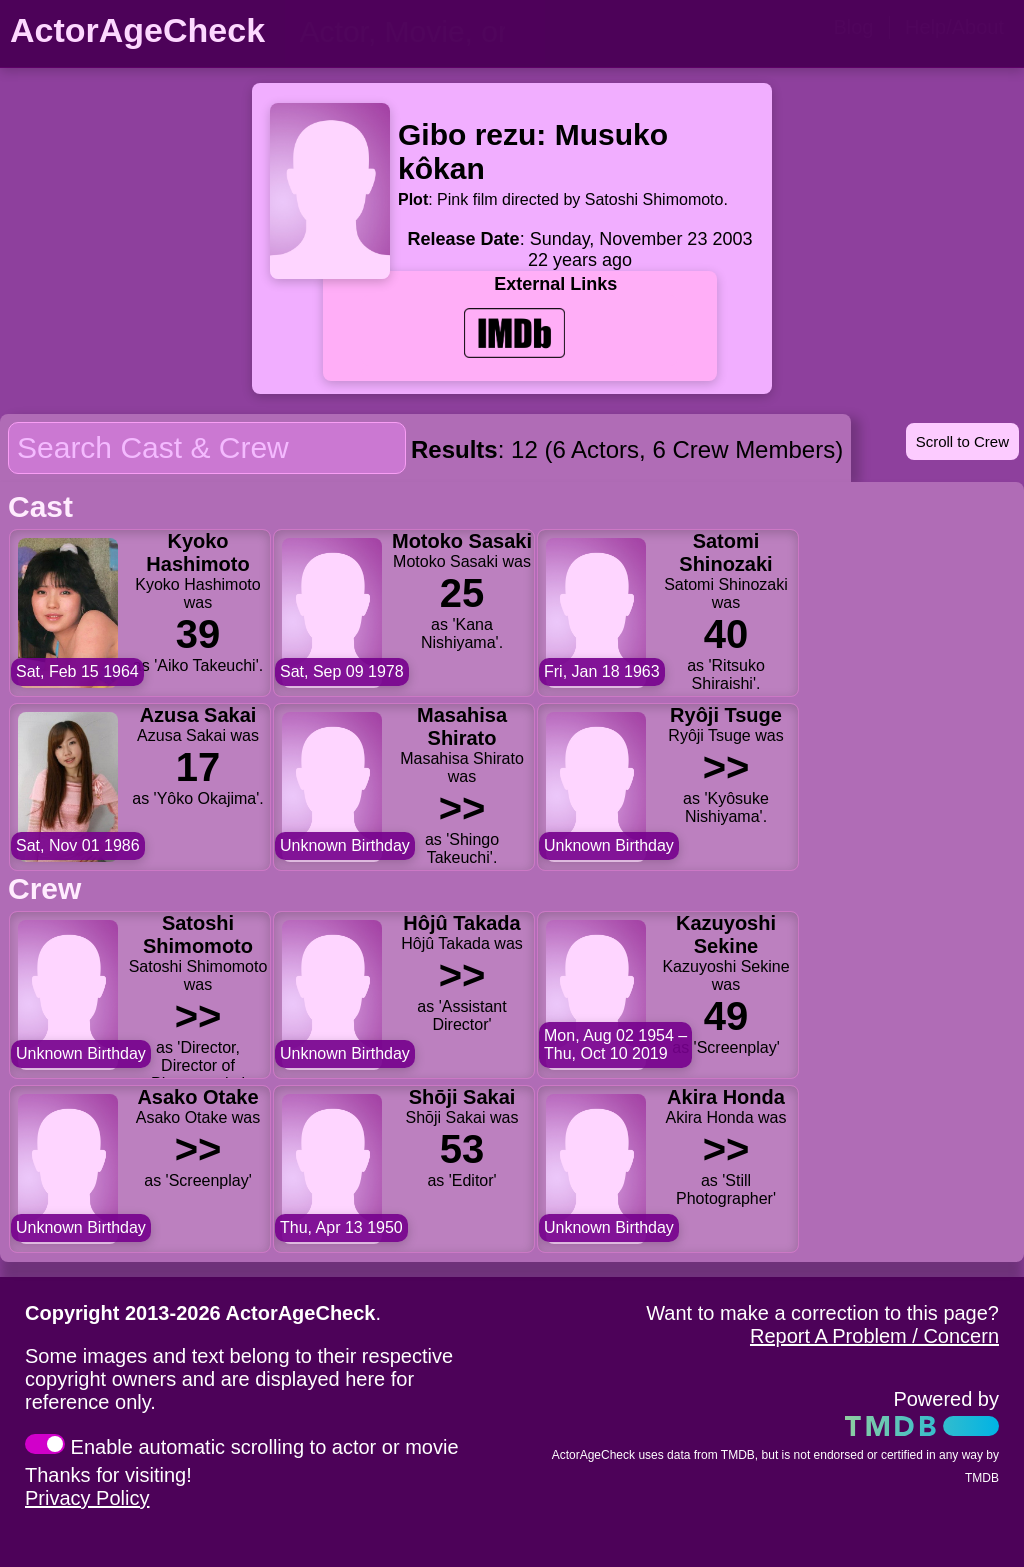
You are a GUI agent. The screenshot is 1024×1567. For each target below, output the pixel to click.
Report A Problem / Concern (874, 1336)
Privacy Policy (87, 1498)
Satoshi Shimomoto (198, 934)
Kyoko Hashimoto (197, 552)
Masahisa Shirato (462, 726)
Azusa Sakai (198, 715)
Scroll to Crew (962, 441)
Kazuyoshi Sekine (726, 934)
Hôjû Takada (461, 923)
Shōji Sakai (462, 1097)
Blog (853, 27)
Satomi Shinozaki (725, 552)
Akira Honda (726, 1097)
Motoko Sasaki (462, 541)
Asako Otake (197, 1097)
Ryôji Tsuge (726, 715)
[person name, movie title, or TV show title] (415, 32)
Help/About (954, 27)
